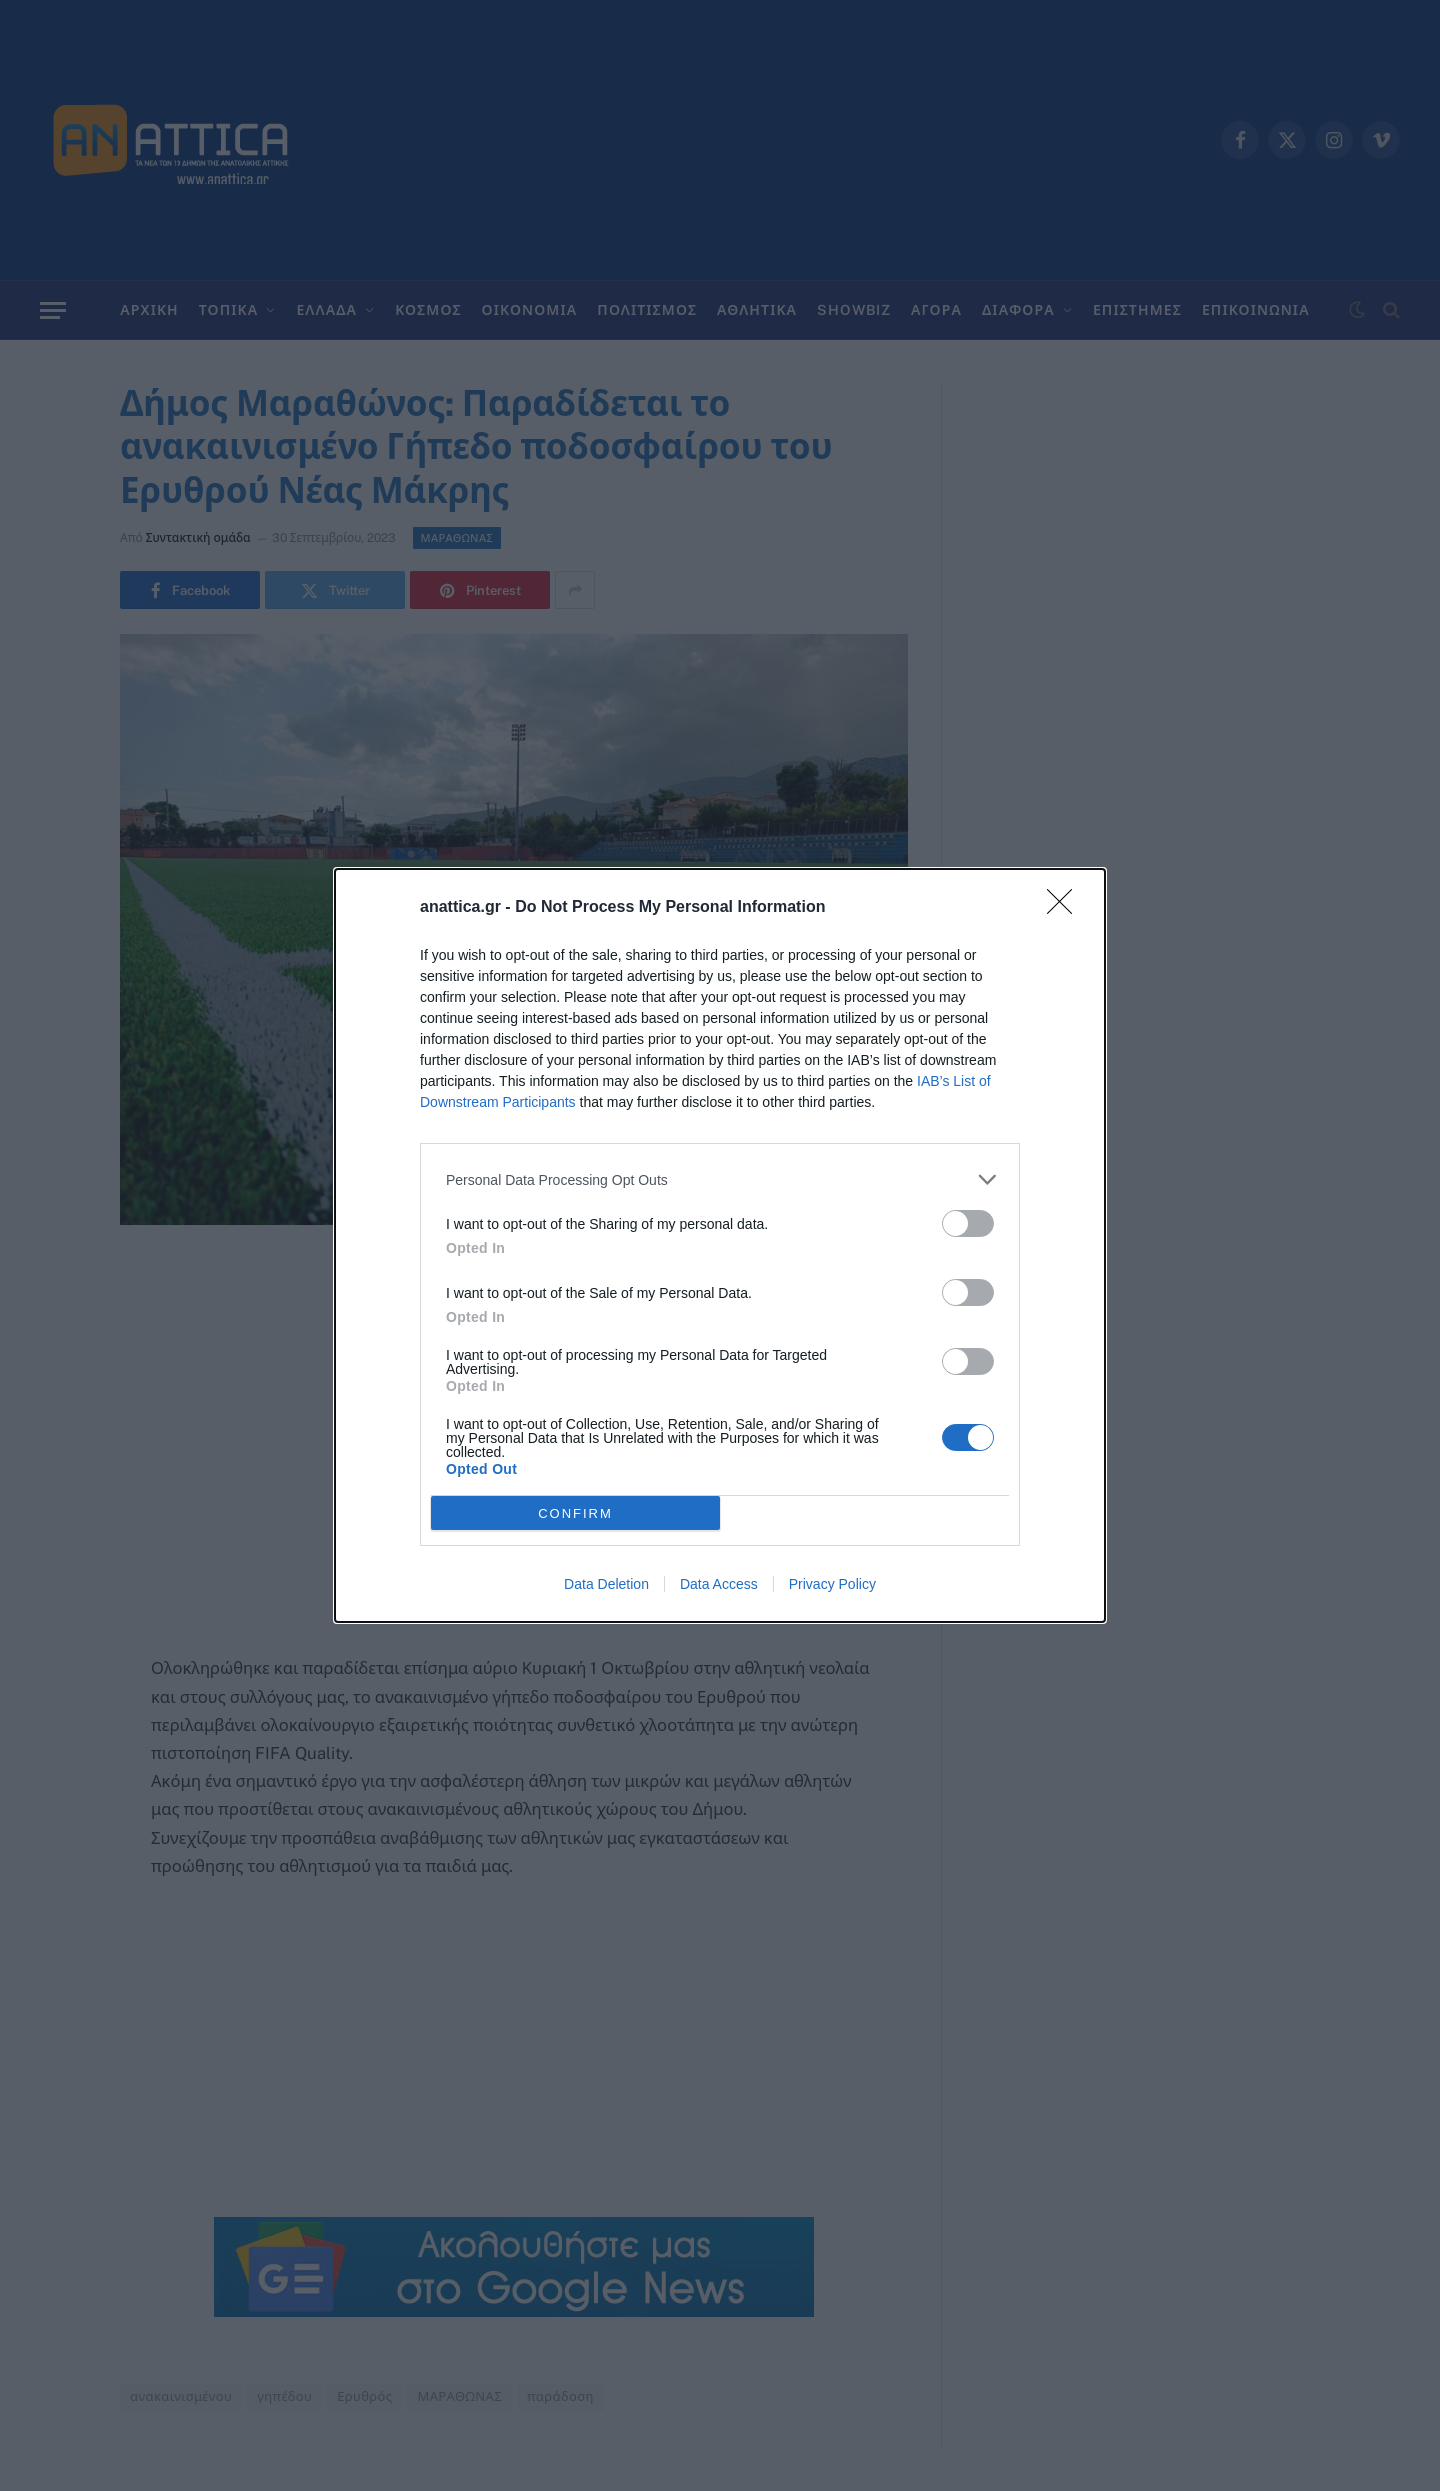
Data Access (719, 1584)
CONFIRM (575, 1513)
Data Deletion (606, 1584)
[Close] (1066, 908)
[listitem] (720, 1179)
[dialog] (720, 1245)
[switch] (968, 1223)
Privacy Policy (832, 1584)
